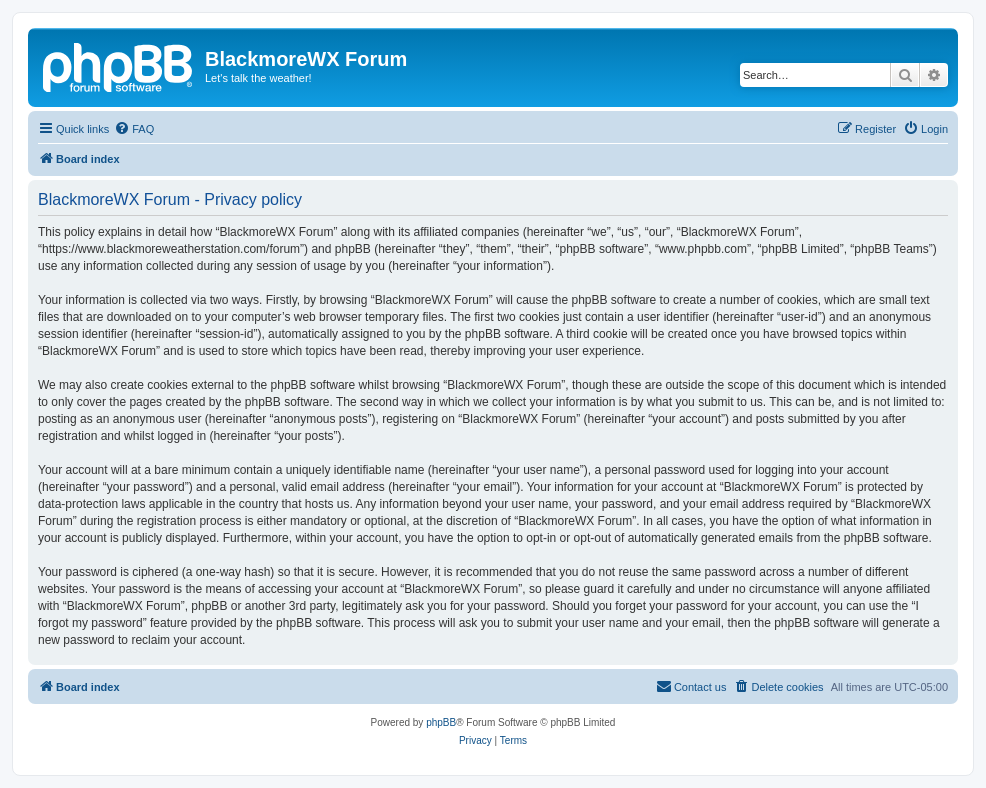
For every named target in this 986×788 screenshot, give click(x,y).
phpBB (441, 722)
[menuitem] (134, 129)
